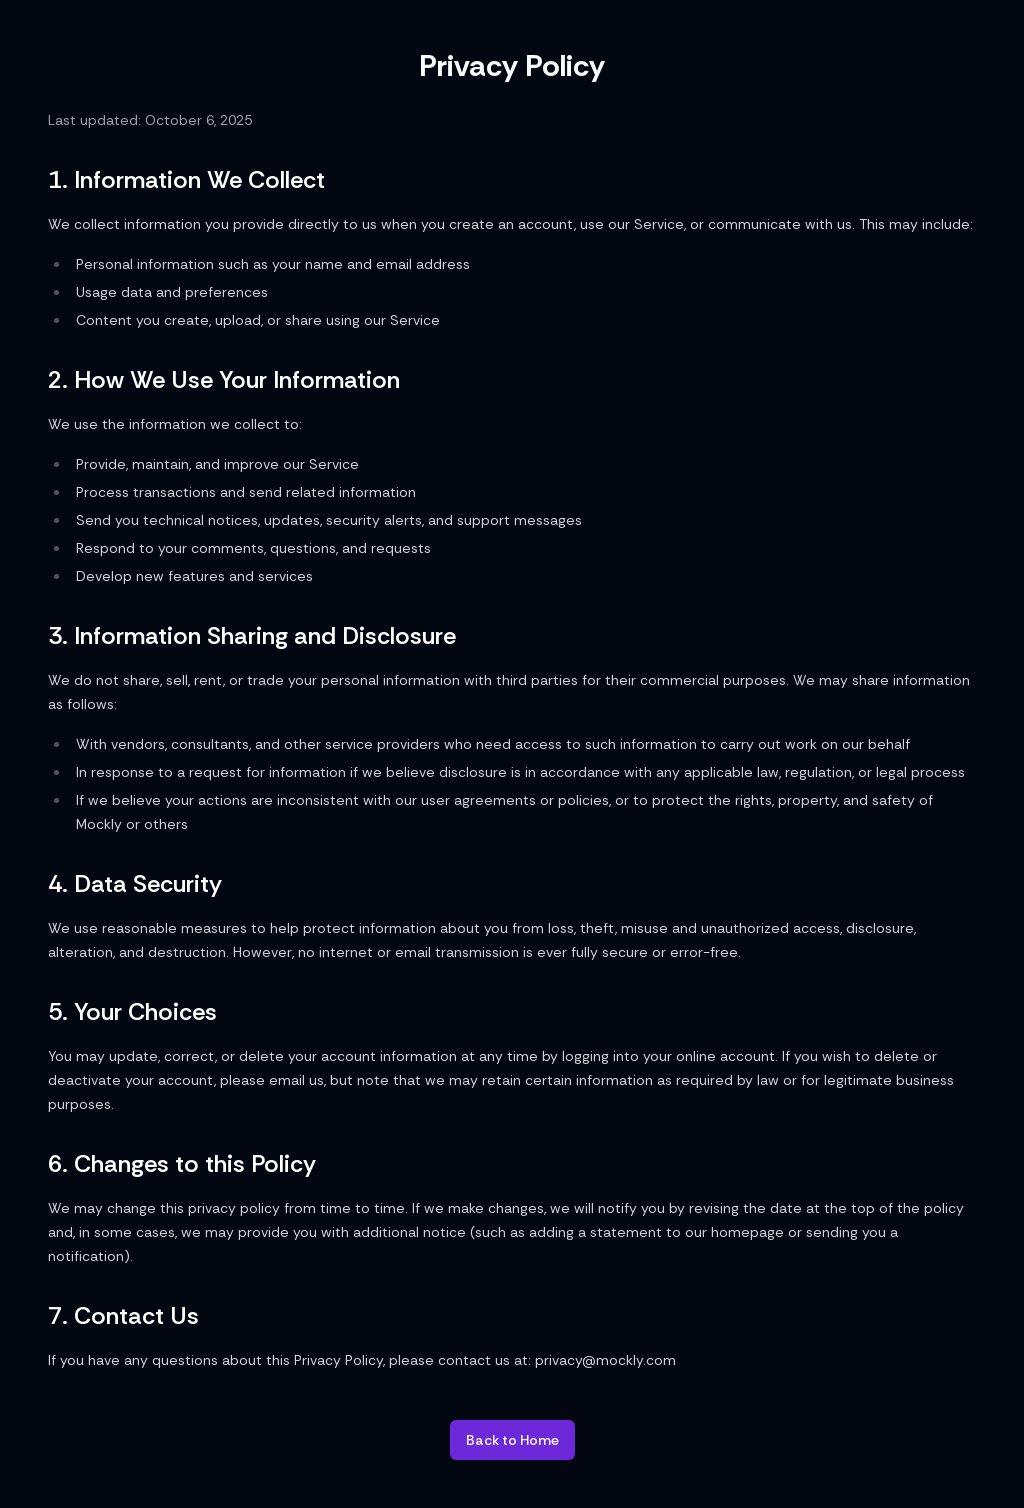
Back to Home (512, 1440)
